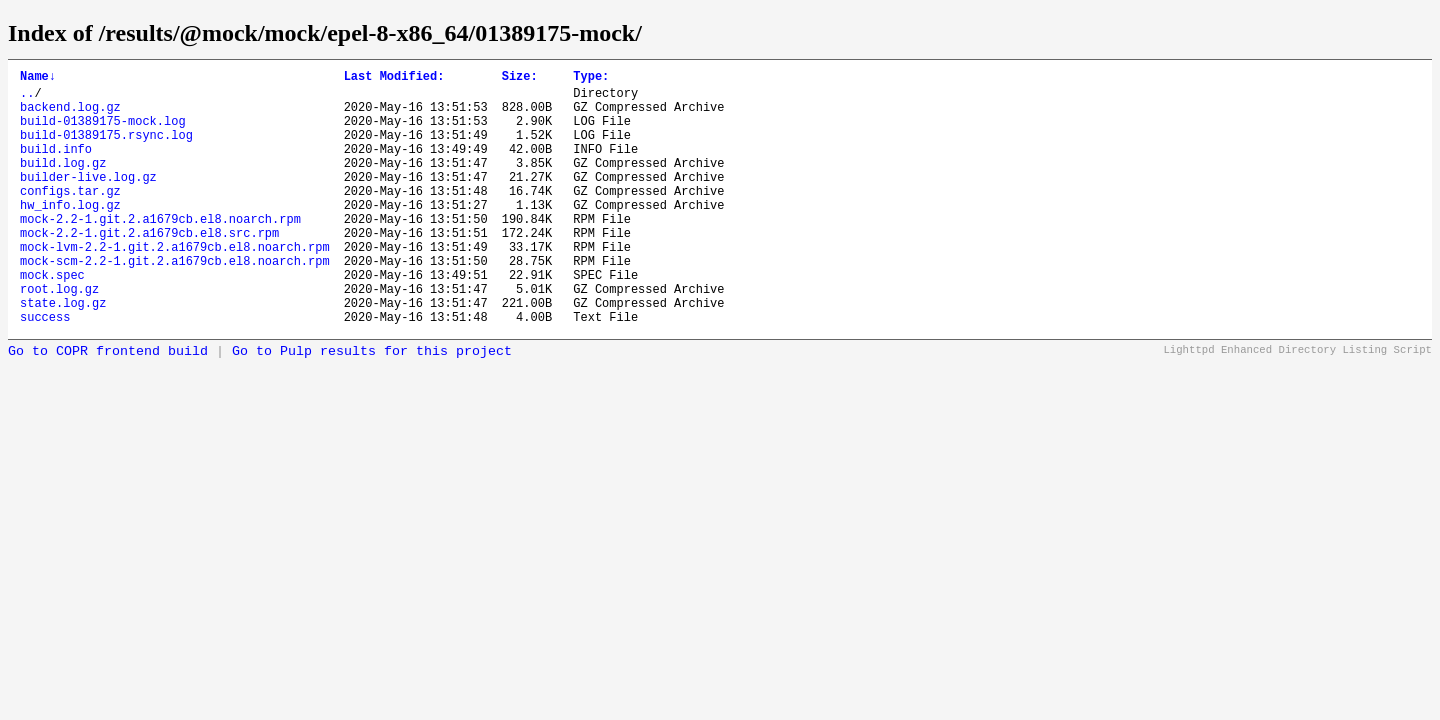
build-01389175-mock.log (103, 132)
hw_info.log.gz (70, 234)
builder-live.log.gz (88, 200)
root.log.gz (59, 336)
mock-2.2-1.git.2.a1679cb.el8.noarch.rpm (160, 251)
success (45, 370)
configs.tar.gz (70, 217)
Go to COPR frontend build (108, 405)
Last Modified (394, 78)
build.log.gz (63, 183)
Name (38, 78)
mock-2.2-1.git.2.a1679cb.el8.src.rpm (149, 268)
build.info (56, 166)
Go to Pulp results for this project (372, 405)
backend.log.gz (70, 115)
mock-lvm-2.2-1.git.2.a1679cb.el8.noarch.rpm (175, 285)
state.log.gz (63, 353)
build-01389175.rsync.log (106, 149)
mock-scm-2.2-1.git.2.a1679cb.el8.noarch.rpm (175, 302)
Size (520, 78)
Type (591, 78)
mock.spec (52, 319)
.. (27, 98)
